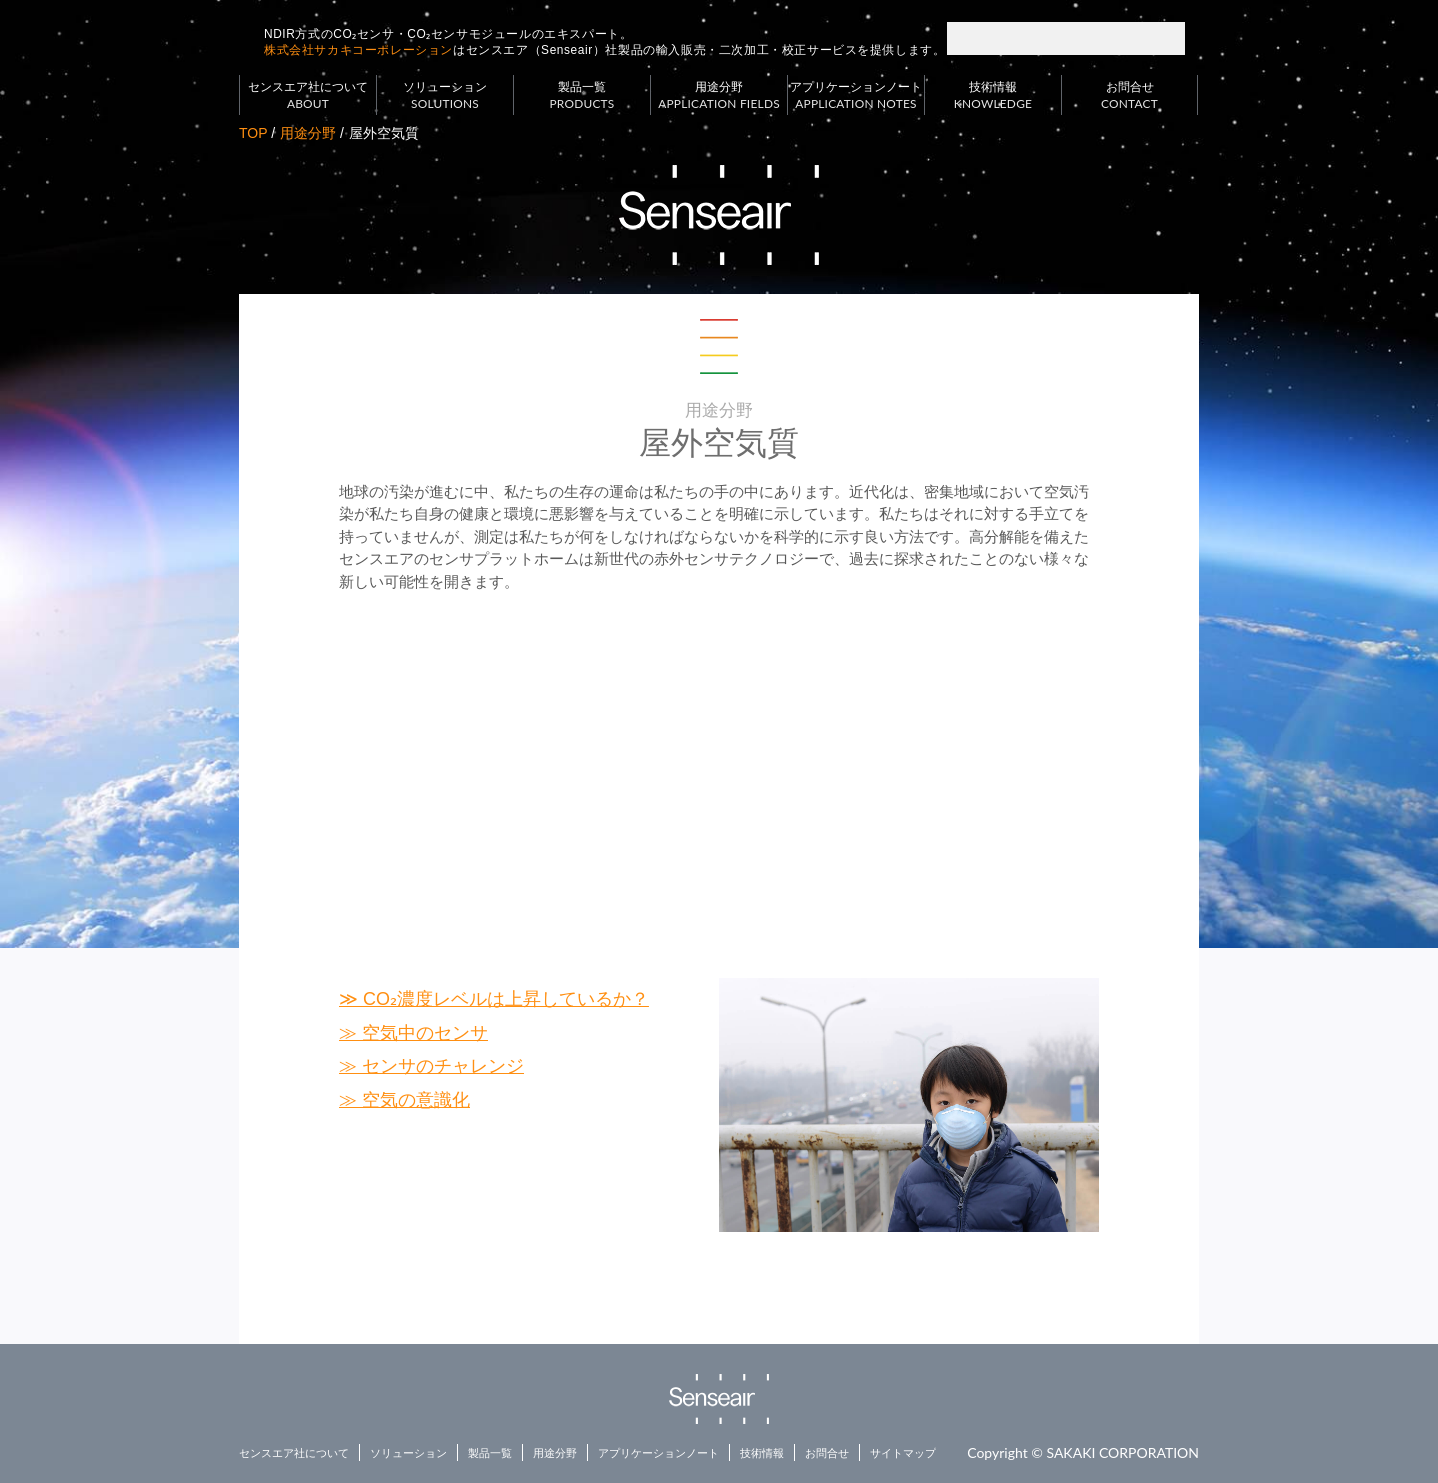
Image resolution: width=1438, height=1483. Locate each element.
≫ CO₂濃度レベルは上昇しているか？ (494, 999)
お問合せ (1129, 95)
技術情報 (993, 95)
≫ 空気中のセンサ (413, 1033)
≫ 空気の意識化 (404, 1100)
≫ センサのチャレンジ (431, 1066)
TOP (253, 133)
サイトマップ (903, 1453)
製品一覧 (582, 95)
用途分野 (719, 95)
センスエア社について (308, 95)
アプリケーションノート (856, 95)
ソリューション (445, 95)
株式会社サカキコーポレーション (358, 50)
